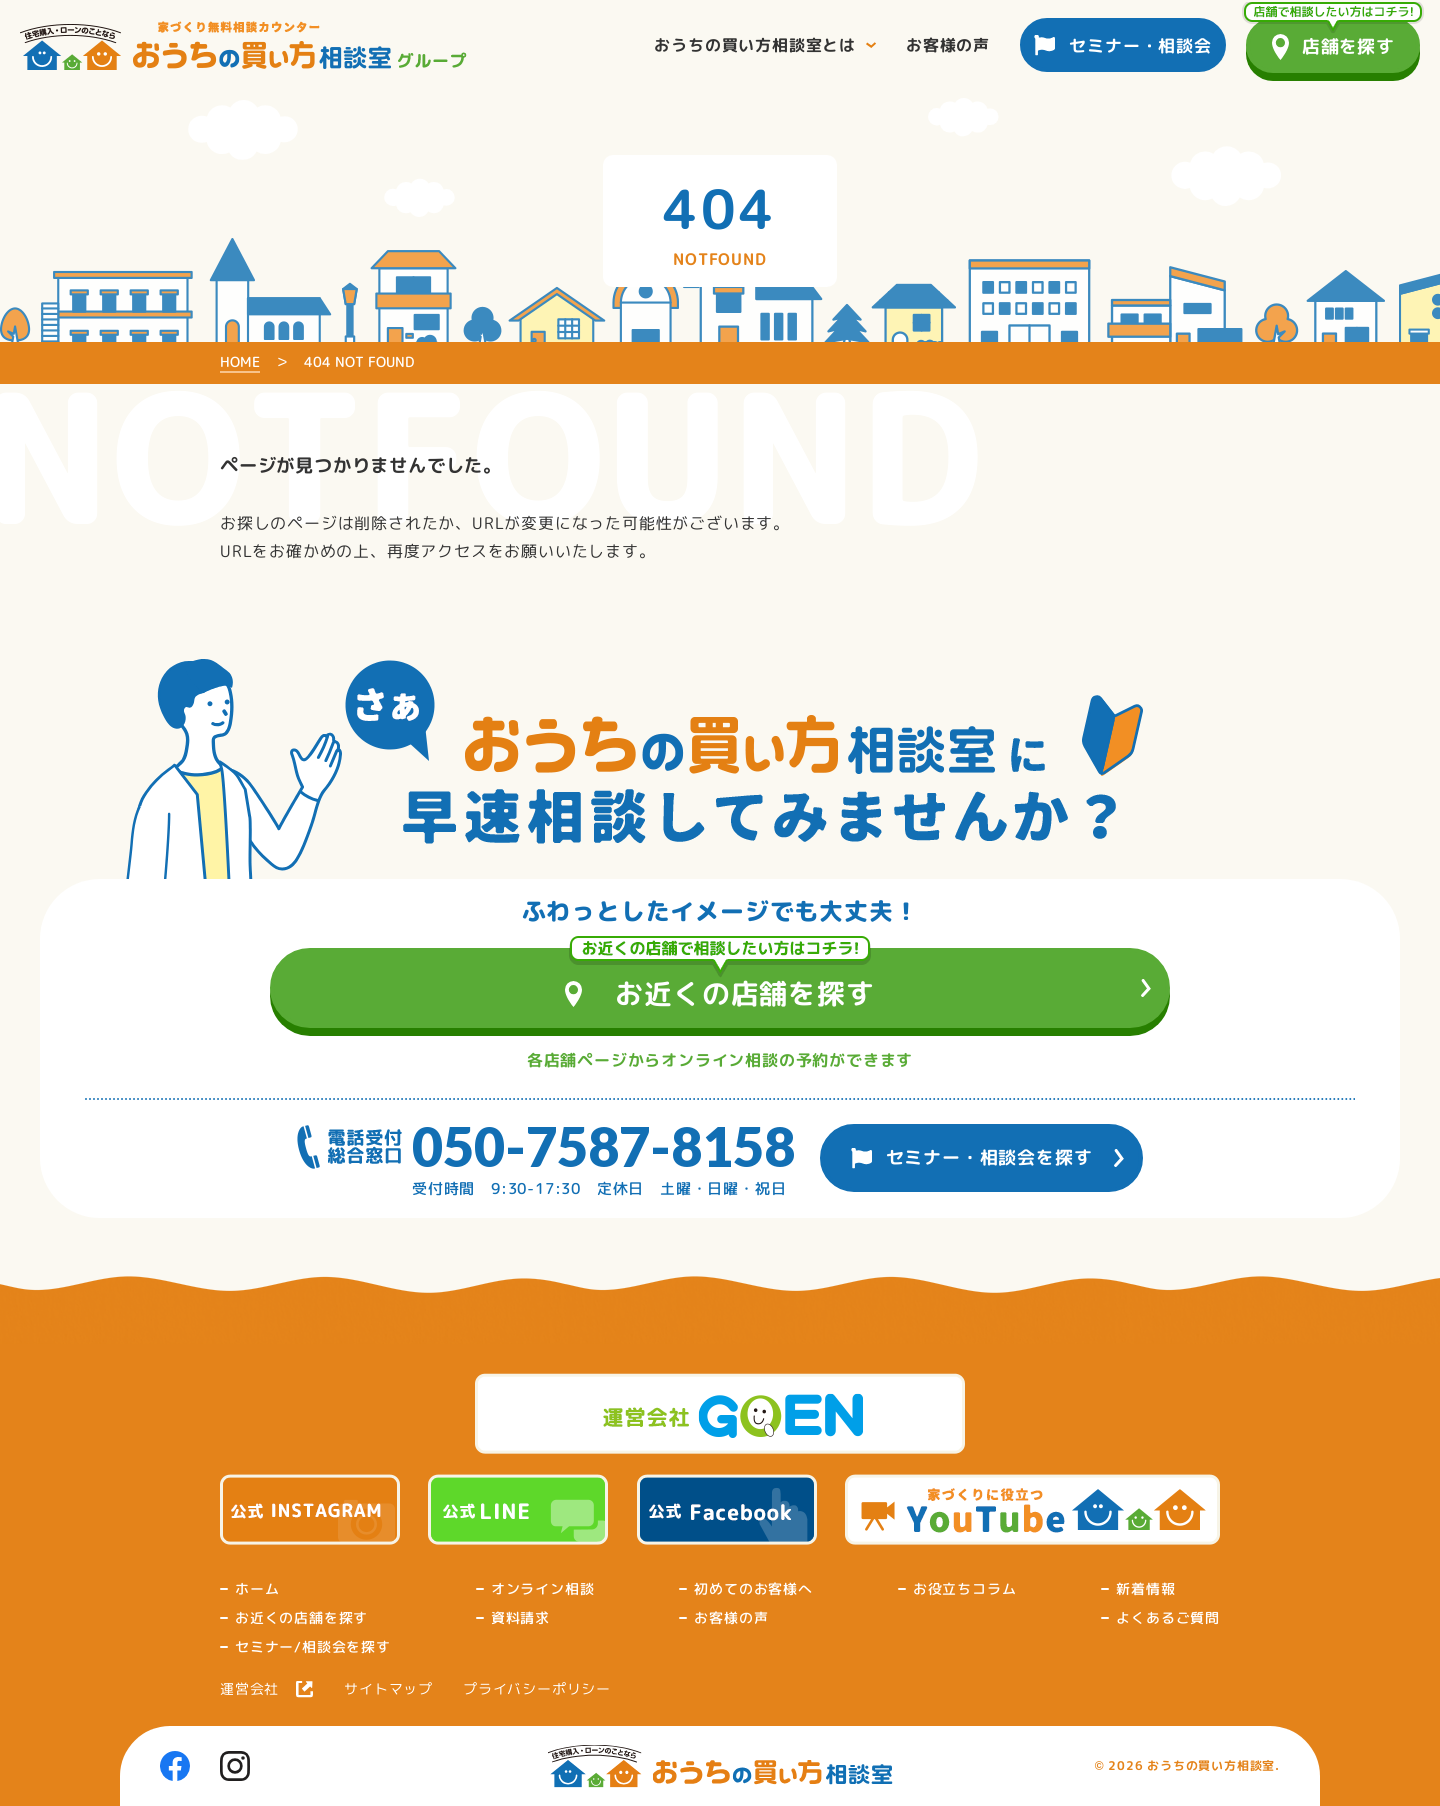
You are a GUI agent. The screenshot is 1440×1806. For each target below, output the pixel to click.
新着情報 (1145, 1589)
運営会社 (249, 1689)
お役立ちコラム (965, 1589)
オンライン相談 (543, 1589)
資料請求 (520, 1618)
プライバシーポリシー (537, 1689)
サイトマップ (388, 1689)
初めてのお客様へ (753, 1589)
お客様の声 (731, 1618)
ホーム (257, 1589)
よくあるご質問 (1168, 1618)
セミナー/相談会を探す (313, 1647)
